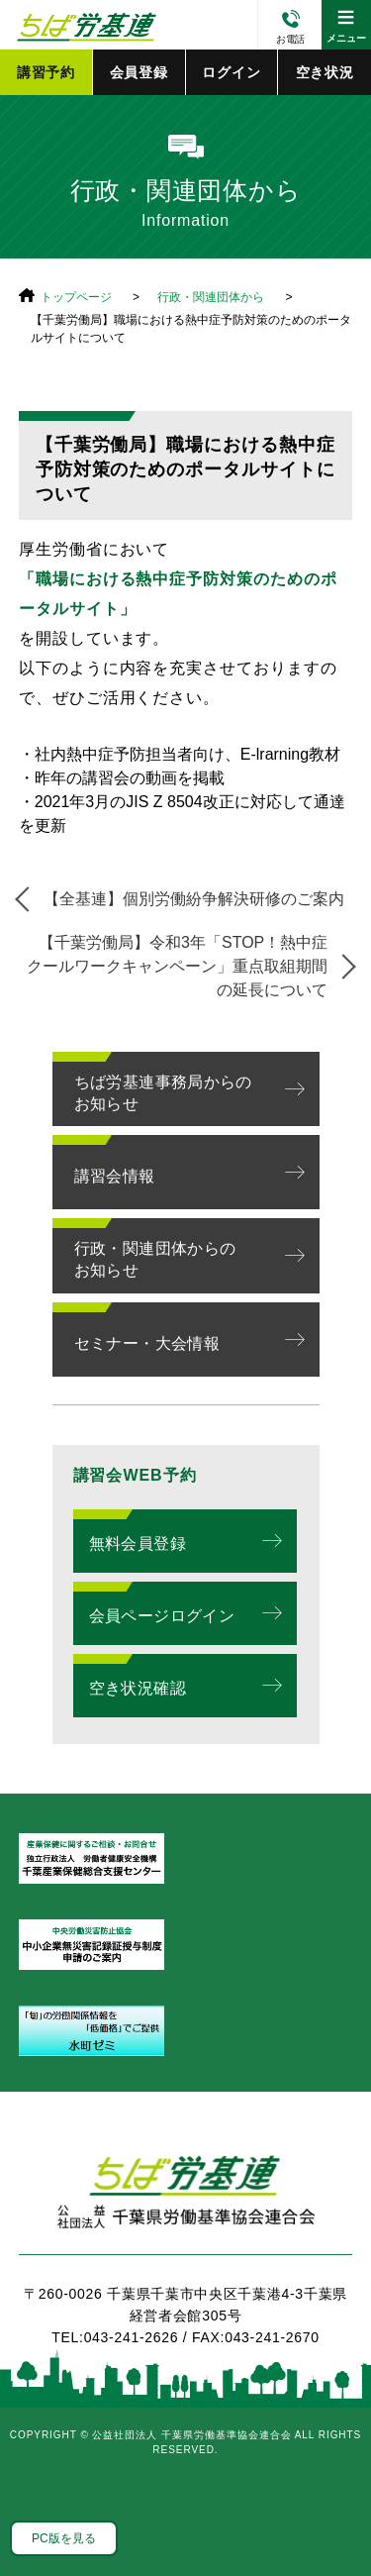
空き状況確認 (137, 1688)
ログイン (231, 72)
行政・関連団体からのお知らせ (155, 1259)
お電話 (290, 39)
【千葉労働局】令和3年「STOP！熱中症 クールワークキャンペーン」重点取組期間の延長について (185, 966)
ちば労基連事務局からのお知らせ (163, 1093)
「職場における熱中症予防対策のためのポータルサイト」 (178, 593)
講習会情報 (114, 1176)
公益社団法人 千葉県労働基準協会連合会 (84, 25)
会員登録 (139, 72)
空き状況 (325, 72)
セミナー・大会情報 (147, 1343)
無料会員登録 (137, 1543)
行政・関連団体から (210, 297)
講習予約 (46, 72)
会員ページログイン (162, 1615)
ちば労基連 (186, 2203)
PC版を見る (64, 2538)
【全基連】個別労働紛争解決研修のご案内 (194, 898)
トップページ (76, 297)
